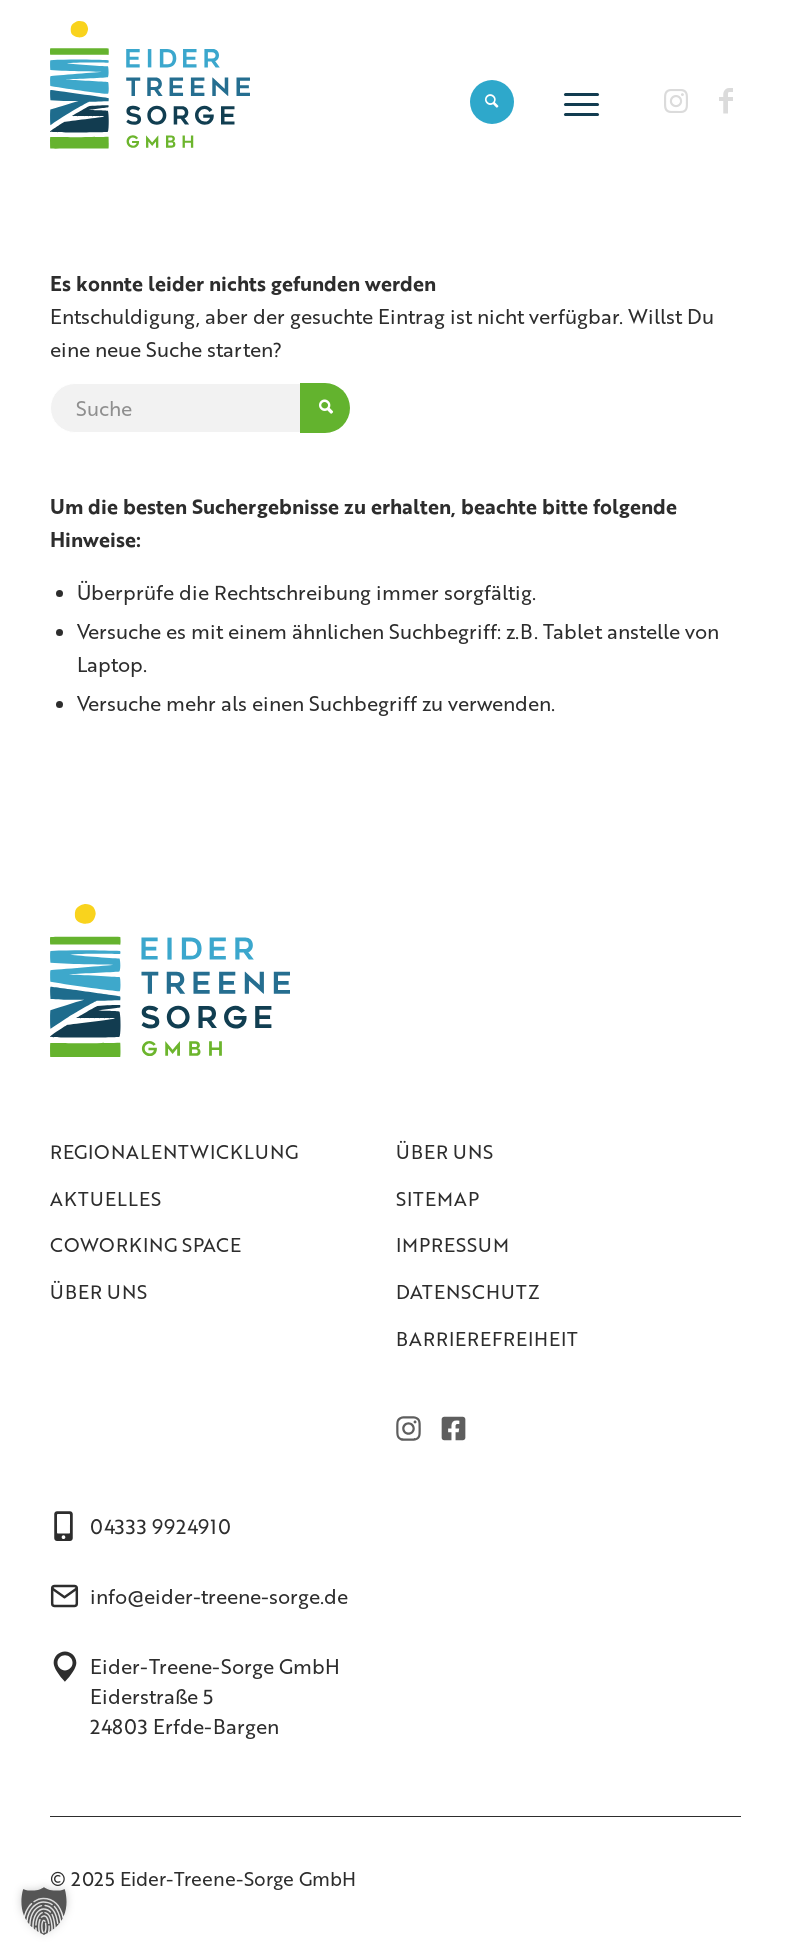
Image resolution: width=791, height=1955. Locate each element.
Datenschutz (468, 1291)
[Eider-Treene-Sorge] (150, 101)
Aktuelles (105, 1198)
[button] (44, 1911)
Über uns (98, 1291)
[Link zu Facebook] (726, 100)
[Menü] (576, 101)
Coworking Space (145, 1244)
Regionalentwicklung (174, 1151)
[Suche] (492, 101)
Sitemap (437, 1198)
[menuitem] (492, 101)
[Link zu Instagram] (676, 100)
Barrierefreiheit (487, 1338)
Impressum (452, 1244)
